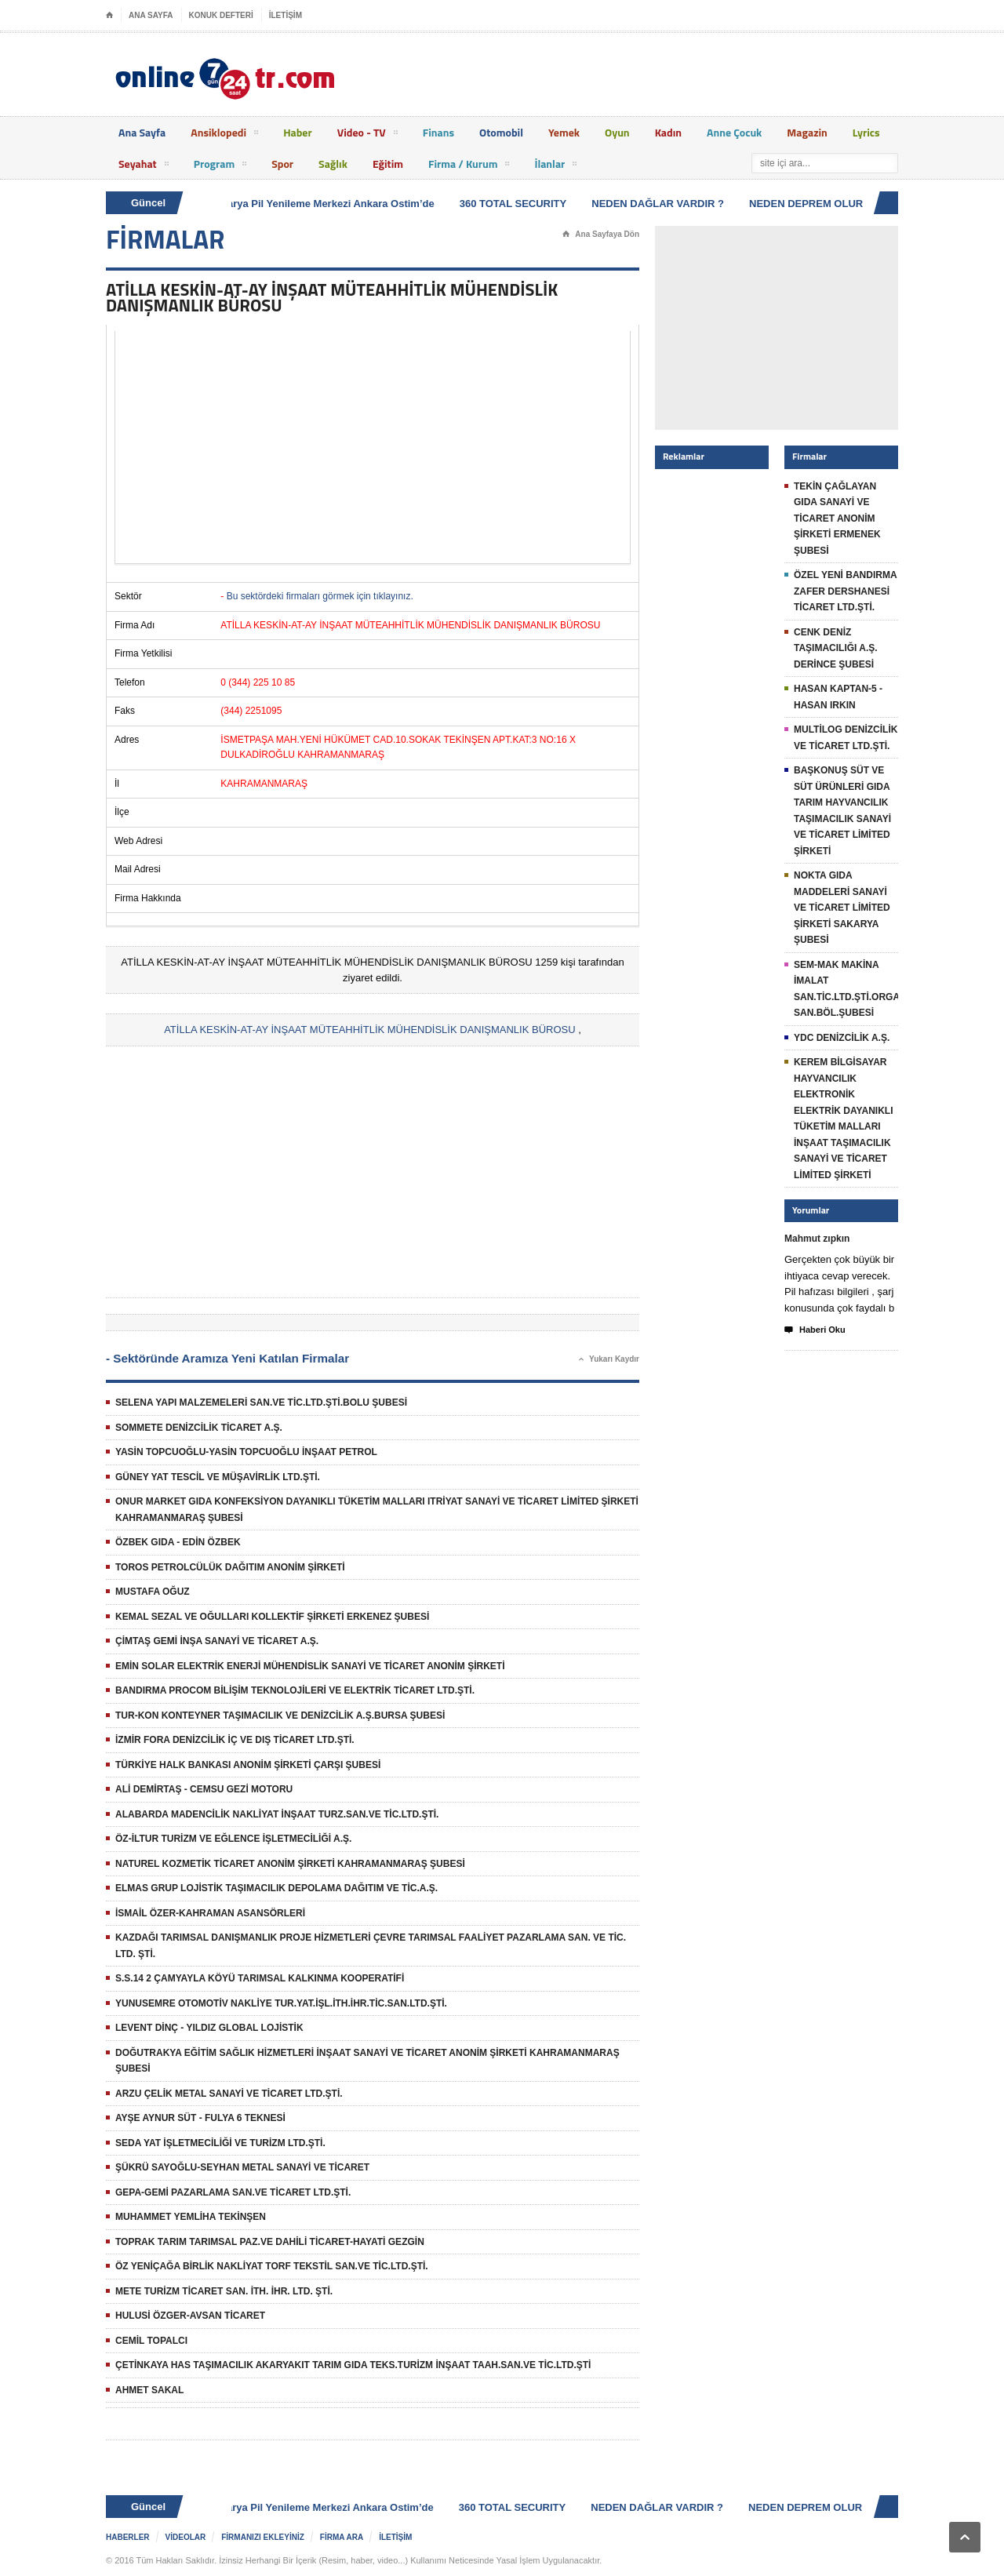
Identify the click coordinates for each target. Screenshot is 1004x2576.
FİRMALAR (165, 239)
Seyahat (143, 166)
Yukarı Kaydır (609, 1359)
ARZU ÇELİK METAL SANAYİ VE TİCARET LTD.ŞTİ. (229, 2093)
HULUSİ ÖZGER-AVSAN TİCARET (190, 2315)
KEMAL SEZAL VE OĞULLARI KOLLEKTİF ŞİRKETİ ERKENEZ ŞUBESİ (272, 1616)
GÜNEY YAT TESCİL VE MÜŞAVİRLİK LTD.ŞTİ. (217, 1477)
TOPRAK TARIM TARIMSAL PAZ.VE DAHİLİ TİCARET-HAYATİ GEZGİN (269, 2241)
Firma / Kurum (468, 166)
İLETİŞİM (285, 15)
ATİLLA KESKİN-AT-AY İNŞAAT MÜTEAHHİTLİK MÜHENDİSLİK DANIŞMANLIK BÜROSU (369, 1029)
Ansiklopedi (224, 135)
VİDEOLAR (186, 2537)
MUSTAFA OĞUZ (152, 1591)
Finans (438, 132)
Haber (297, 132)
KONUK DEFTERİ (221, 15)
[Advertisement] (372, 447)
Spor (282, 163)
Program (220, 166)
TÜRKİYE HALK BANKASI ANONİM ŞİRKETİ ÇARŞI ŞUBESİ (247, 1764)
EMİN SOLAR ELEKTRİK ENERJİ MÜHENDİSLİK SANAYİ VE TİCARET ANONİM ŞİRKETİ (309, 1666)
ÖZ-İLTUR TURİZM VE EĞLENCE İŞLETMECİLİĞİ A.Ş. (233, 1838)
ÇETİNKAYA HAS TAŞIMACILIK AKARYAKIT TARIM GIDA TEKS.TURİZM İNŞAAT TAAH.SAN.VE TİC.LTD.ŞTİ (353, 2365)
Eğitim (388, 163)
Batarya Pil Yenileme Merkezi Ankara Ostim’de (326, 203)
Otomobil (501, 132)
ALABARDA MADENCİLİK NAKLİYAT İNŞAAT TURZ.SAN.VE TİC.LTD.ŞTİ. (276, 1814)
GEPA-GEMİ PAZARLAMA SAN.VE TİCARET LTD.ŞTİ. (233, 2192)
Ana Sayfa (142, 132)
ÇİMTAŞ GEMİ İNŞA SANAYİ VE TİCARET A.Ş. (216, 1640)
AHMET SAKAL (149, 2390)
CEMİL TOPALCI (151, 2340)
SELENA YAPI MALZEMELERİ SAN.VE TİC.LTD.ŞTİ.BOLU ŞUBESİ (261, 1402)
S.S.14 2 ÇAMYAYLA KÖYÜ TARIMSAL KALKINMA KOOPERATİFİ (259, 1978)
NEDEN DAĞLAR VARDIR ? (661, 203)
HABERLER (128, 2537)
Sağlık (332, 163)
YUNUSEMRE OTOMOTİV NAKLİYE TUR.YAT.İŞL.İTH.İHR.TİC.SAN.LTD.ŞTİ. (281, 2003)
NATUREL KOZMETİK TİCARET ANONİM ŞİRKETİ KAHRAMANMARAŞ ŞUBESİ (290, 1863)
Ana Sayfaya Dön (600, 234)
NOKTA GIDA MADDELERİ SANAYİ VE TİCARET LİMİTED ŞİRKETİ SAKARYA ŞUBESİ (842, 907)
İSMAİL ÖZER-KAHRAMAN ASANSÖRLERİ (210, 1913)
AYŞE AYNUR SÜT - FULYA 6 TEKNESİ (200, 2117)
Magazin (807, 132)
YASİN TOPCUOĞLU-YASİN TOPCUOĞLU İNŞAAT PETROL (246, 1451)
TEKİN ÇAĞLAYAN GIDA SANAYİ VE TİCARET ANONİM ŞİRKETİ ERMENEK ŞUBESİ (837, 518)
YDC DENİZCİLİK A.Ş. (841, 1037)
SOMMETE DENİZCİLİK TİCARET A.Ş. (198, 1427)
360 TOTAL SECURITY (516, 203)
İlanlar (555, 166)
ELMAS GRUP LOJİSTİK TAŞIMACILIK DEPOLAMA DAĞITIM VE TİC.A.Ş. (276, 1888)
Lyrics (866, 132)
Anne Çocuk (734, 132)
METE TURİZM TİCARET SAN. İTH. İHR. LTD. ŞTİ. (224, 2291)
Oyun (617, 132)
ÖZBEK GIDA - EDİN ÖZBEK (178, 1542)
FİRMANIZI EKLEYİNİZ (262, 2537)
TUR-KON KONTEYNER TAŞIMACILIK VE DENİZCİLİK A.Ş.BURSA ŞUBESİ (280, 1715)
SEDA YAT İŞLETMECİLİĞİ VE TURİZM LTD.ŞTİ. (220, 2143)
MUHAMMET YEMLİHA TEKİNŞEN (190, 2216)
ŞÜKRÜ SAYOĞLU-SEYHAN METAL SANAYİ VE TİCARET (242, 2167)
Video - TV (367, 135)
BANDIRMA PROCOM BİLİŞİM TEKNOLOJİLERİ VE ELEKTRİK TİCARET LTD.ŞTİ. (295, 1690)
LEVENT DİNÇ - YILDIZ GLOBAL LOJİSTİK (209, 2027)
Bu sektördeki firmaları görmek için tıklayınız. (320, 596)
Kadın (668, 132)
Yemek (564, 132)
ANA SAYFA (151, 15)
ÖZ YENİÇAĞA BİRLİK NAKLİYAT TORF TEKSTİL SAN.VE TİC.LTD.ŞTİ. (271, 2266)
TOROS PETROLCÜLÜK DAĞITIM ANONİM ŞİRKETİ (230, 1567)
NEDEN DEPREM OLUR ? (813, 203)
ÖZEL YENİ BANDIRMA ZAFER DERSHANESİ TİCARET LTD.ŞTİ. (845, 591)
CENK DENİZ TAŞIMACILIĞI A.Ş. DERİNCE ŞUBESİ (836, 648)
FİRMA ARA (341, 2537)
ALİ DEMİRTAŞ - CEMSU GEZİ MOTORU (204, 1789)
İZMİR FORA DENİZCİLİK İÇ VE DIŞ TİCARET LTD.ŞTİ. (235, 1739)
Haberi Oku (815, 1330)
